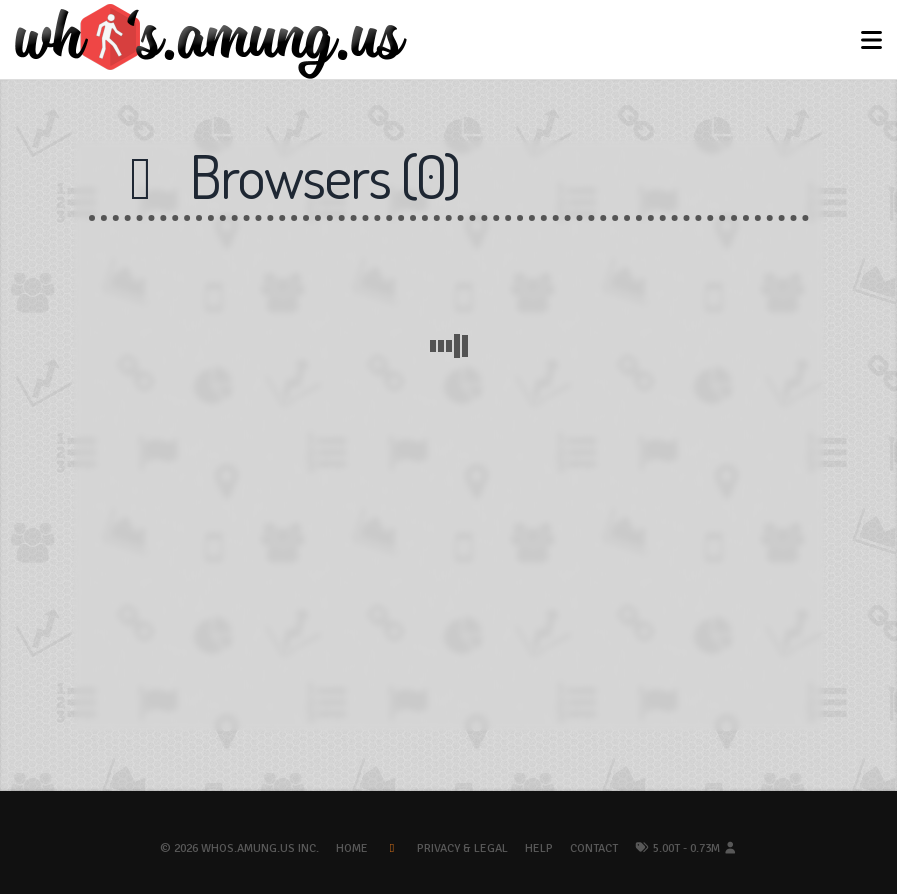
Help (539, 848)
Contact (594, 848)
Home (352, 848)
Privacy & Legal (462, 848)
